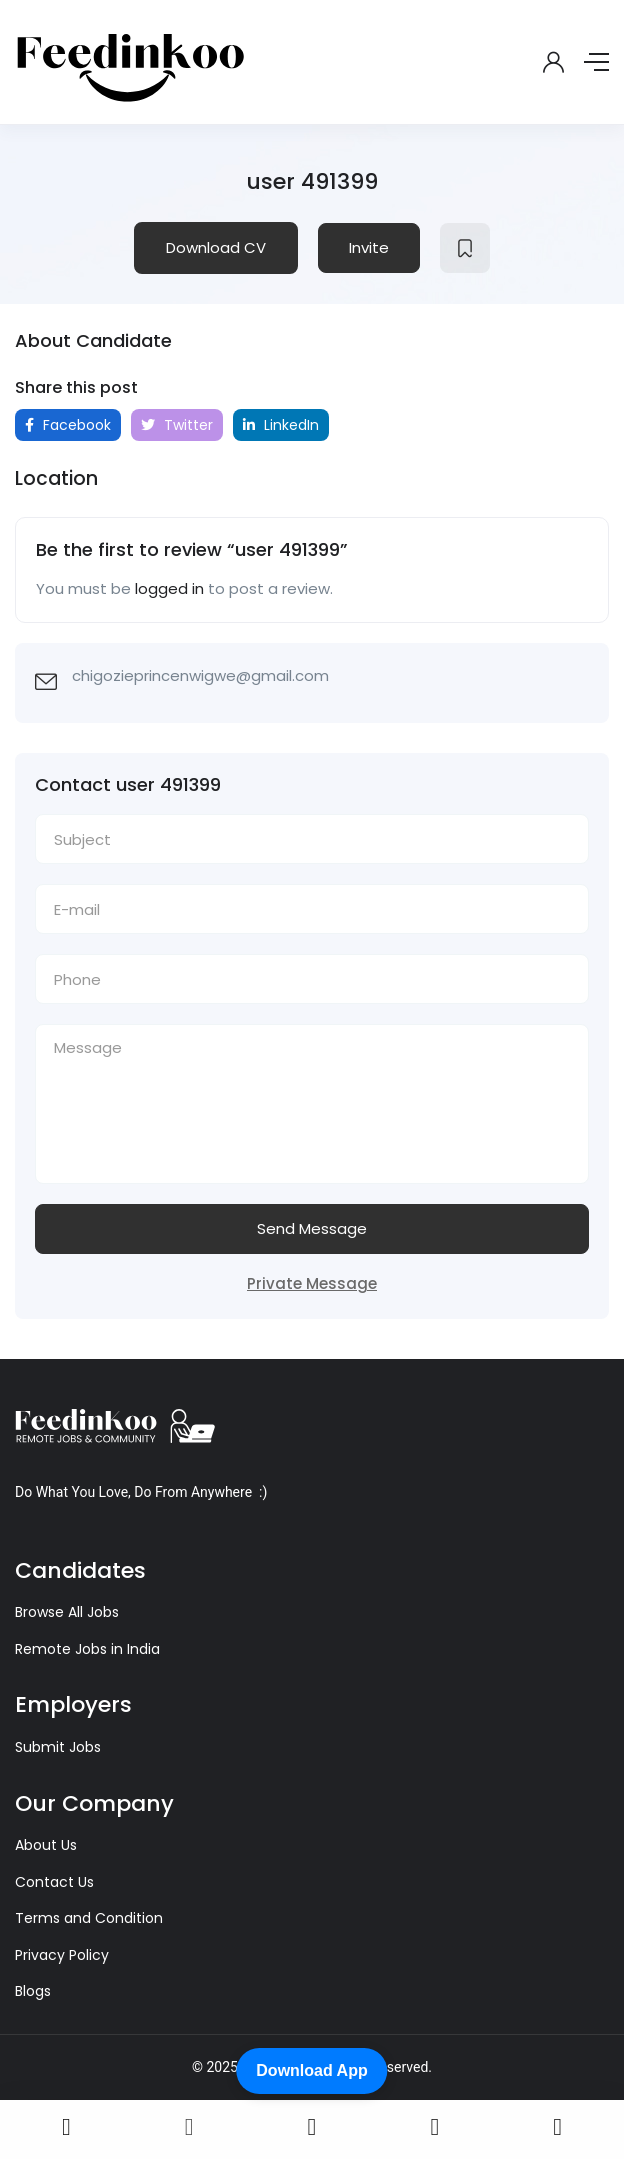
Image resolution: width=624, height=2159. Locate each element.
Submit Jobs (58, 1747)
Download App (311, 2070)
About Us (46, 1845)
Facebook (68, 425)
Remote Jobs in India (87, 1649)
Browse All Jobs (67, 1612)
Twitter (177, 425)
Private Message (312, 1283)
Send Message (312, 1228)
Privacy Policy (62, 1955)
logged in (169, 588)
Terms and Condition (89, 1918)
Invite (369, 247)
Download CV (216, 247)
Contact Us (54, 1882)
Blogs (33, 1991)
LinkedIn (281, 425)
